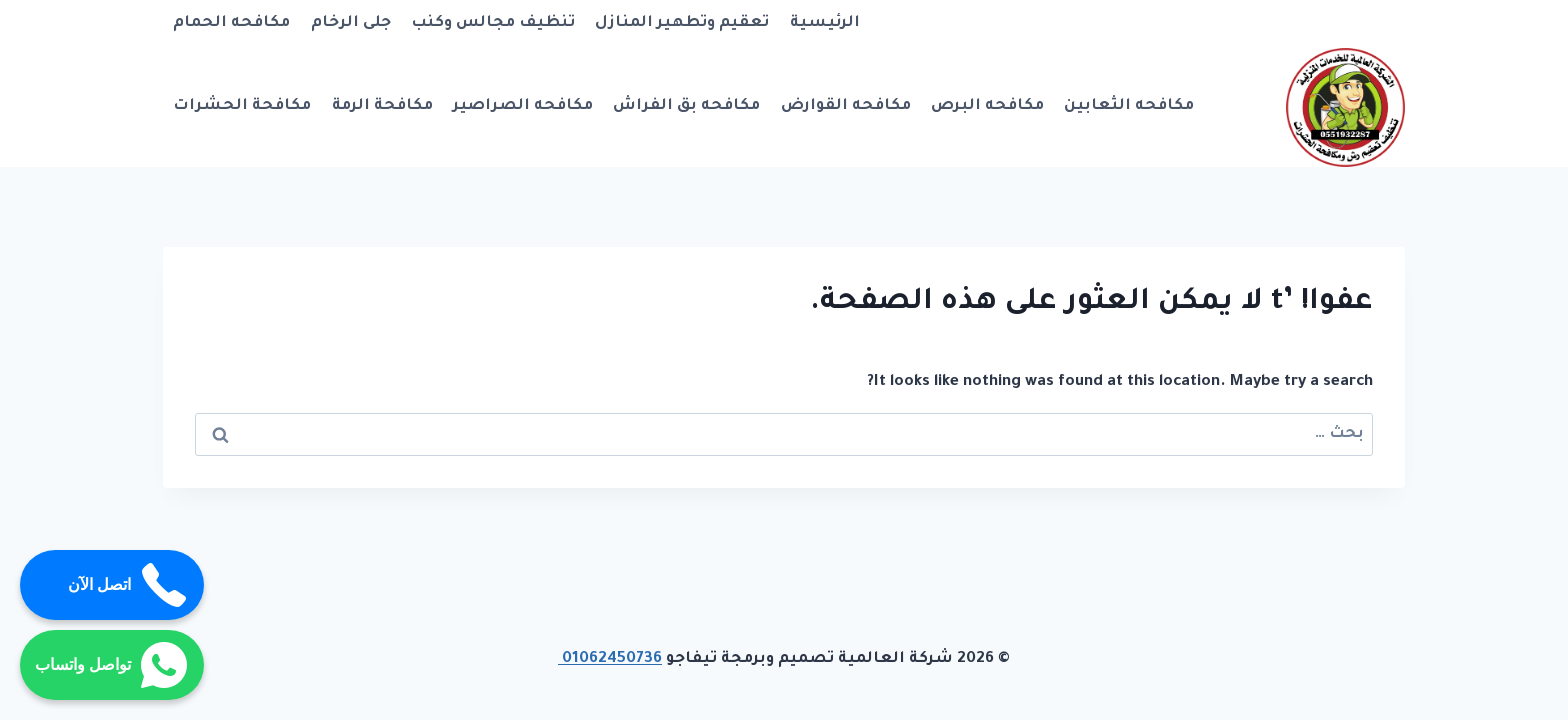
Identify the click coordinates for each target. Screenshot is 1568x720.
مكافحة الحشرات (242, 106)
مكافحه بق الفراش (686, 106)
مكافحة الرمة (382, 106)
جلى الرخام (351, 23)
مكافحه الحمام (231, 23)
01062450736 (610, 659)
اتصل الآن (128, 585)
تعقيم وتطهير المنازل (682, 23)
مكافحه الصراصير (523, 106)
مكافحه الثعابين (1129, 106)
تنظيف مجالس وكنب (493, 23)
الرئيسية (825, 23)
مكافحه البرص (987, 106)
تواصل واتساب (112, 665)
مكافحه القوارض (846, 106)
